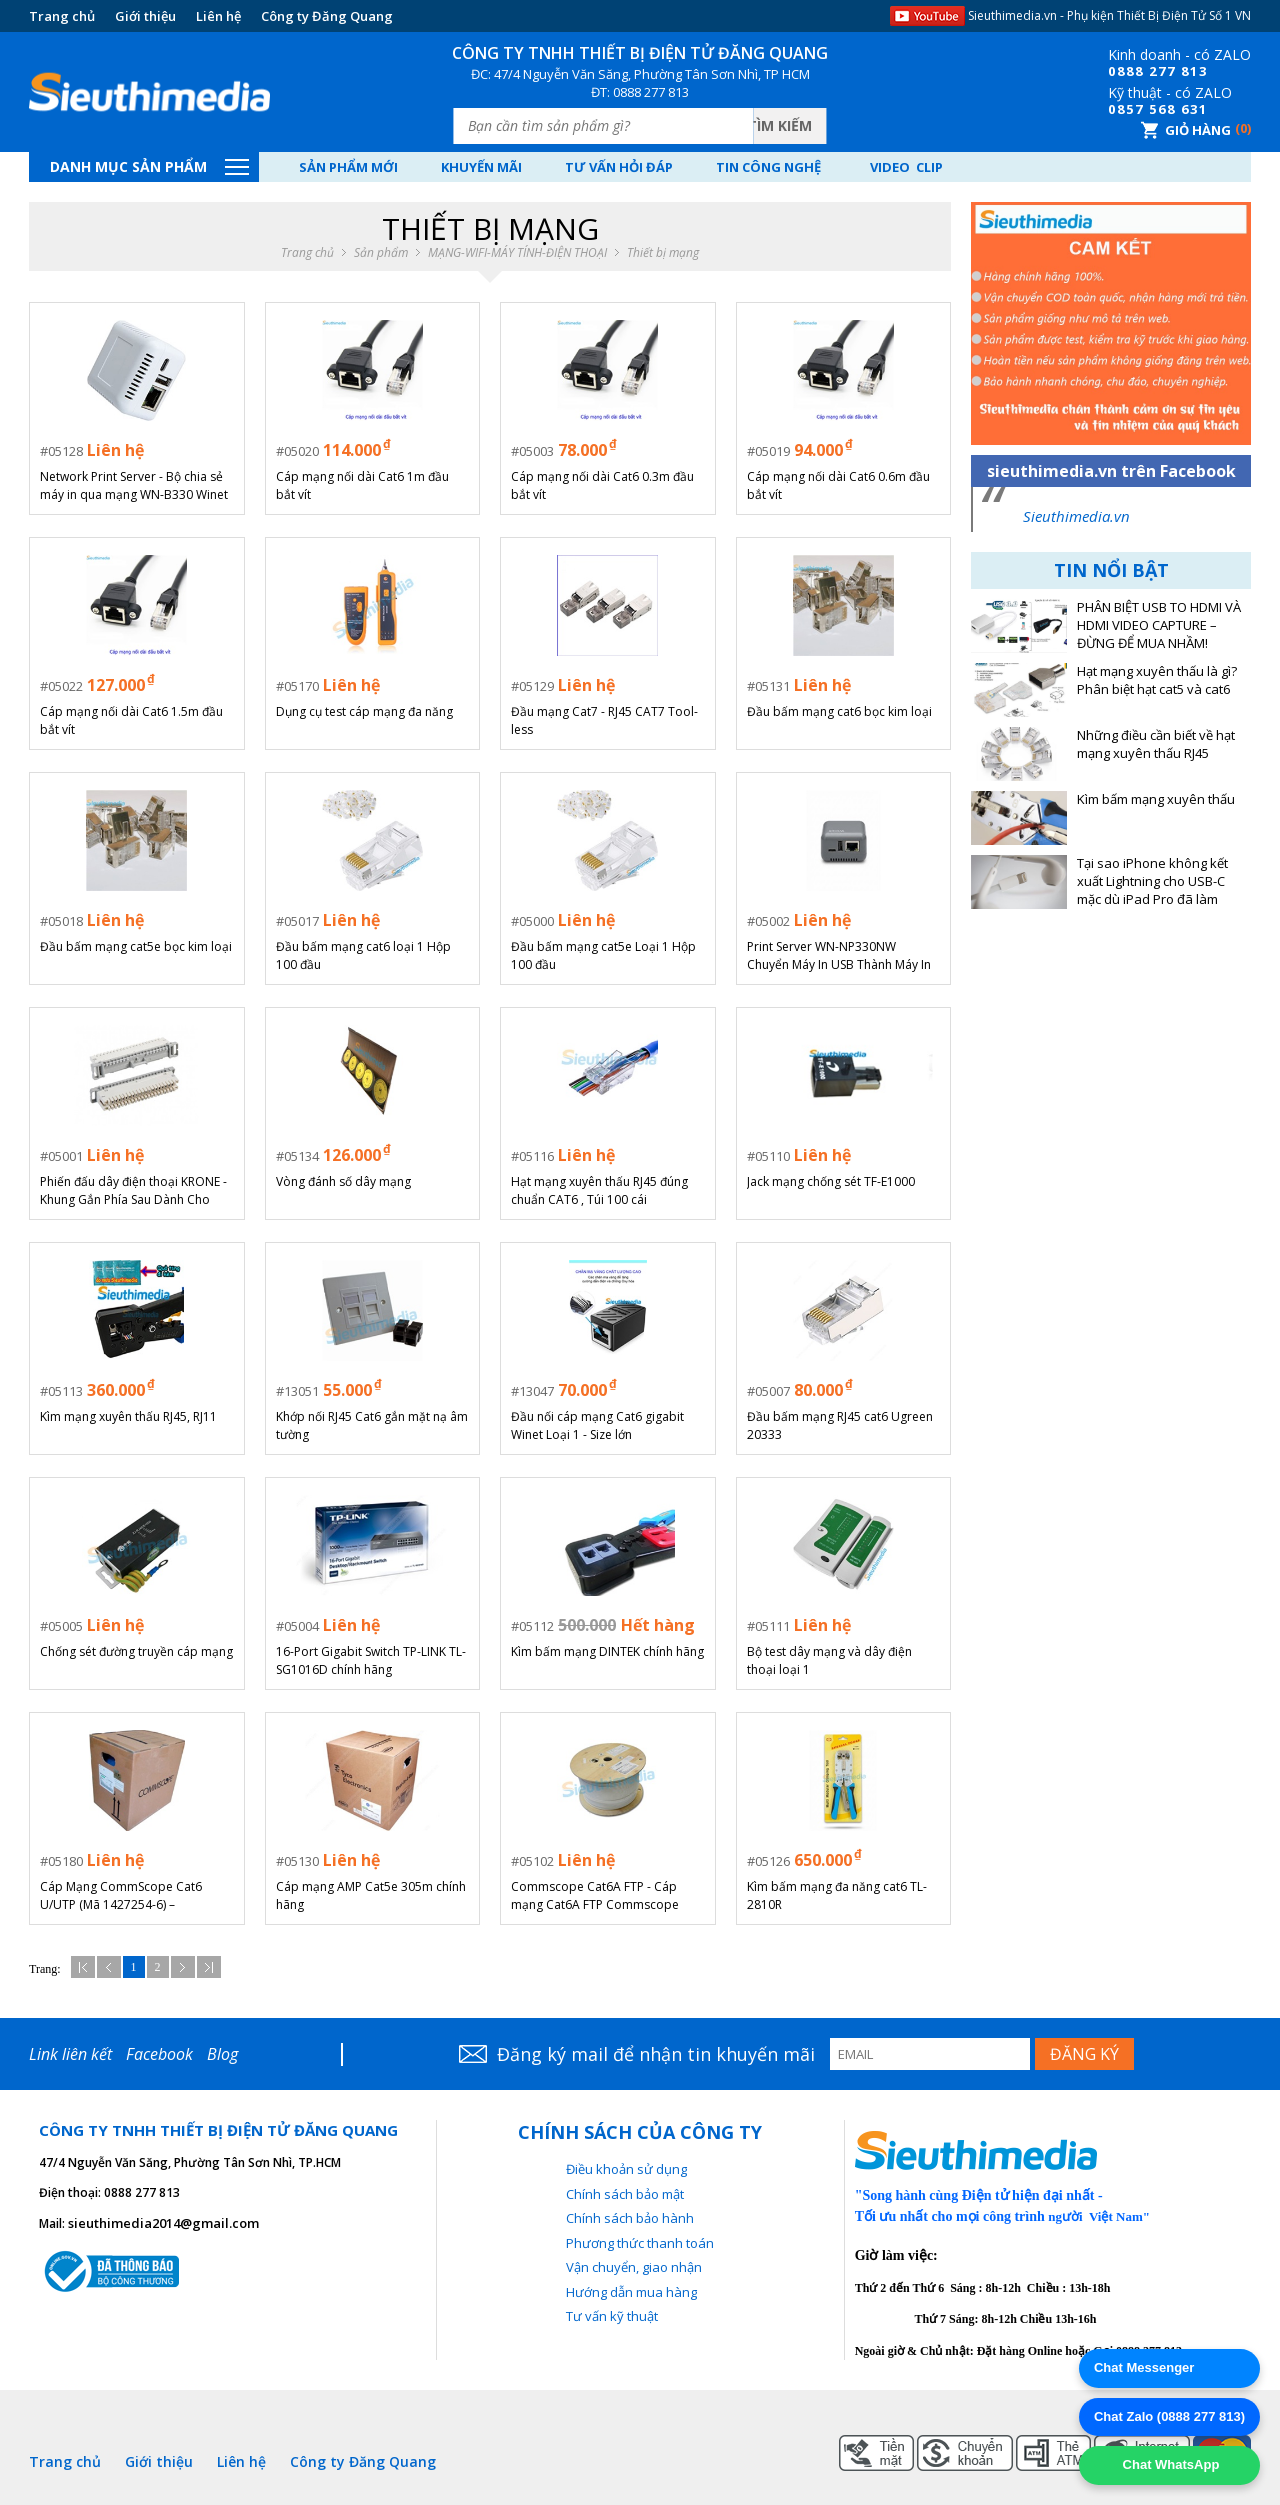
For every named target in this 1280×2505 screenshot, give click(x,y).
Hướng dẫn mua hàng (631, 2292)
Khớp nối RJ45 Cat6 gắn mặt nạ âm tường (372, 1425)
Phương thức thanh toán (640, 2243)
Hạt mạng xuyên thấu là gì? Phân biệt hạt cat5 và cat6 (1157, 680)
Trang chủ (62, 16)
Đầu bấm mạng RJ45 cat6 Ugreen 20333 (840, 1425)
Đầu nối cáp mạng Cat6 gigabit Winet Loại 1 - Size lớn (597, 1425)
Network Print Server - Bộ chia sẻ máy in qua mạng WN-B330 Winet (134, 485)
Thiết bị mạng (663, 253)
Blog (222, 2054)
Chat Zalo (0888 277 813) (1169, 2416)
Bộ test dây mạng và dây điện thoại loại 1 (829, 1660)
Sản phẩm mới (348, 167)
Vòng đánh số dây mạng (343, 1181)
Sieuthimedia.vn (1076, 516)
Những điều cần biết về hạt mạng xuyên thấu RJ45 (1156, 744)
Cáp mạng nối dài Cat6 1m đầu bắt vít (362, 485)
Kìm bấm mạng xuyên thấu (1156, 799)
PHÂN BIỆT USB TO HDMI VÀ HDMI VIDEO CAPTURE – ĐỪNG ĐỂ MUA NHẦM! (1159, 625)
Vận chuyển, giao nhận (634, 2267)
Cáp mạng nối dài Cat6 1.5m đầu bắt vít (131, 720)
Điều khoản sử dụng (626, 2169)
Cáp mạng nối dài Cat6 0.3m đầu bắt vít (602, 485)
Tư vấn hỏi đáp (619, 167)
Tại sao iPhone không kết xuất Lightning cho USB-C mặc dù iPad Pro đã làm (1152, 881)
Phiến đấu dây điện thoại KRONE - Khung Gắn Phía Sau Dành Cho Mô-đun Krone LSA (133, 1191)
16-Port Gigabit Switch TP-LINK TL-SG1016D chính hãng (371, 1660)
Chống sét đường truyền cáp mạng (136, 1651)
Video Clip (906, 167)
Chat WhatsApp (1169, 2464)
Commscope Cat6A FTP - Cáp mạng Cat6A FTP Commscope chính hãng (595, 1896)
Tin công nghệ (768, 167)
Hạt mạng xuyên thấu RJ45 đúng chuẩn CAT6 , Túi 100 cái (599, 1190)
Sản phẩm (381, 253)
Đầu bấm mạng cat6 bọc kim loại (839, 711)
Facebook (159, 2054)
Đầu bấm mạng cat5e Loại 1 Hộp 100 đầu (603, 955)
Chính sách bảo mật (625, 2194)
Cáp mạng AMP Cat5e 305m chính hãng (371, 1895)
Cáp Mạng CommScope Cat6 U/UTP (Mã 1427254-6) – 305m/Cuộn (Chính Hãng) (121, 1896)
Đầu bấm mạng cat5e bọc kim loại (136, 946)
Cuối (209, 1967)
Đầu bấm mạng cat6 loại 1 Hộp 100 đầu (363, 955)
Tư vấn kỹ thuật (612, 2316)
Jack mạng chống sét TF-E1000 (831, 1181)
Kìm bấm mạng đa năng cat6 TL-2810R (837, 1895)
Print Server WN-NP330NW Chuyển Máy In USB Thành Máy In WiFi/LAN (839, 956)
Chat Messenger (1144, 2367)
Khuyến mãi (481, 167)
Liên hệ (218, 16)
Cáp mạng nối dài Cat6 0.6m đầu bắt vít (838, 485)
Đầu (83, 1967)
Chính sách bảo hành (630, 2218)
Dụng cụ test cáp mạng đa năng (364, 711)
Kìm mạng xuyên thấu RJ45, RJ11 (128, 1416)
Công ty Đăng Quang (327, 16)
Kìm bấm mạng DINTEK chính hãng (607, 1651)
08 (1117, 71)
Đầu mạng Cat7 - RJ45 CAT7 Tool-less (604, 720)
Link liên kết (70, 2054)
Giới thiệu (145, 16)
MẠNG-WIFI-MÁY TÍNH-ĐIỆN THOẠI (517, 253)
